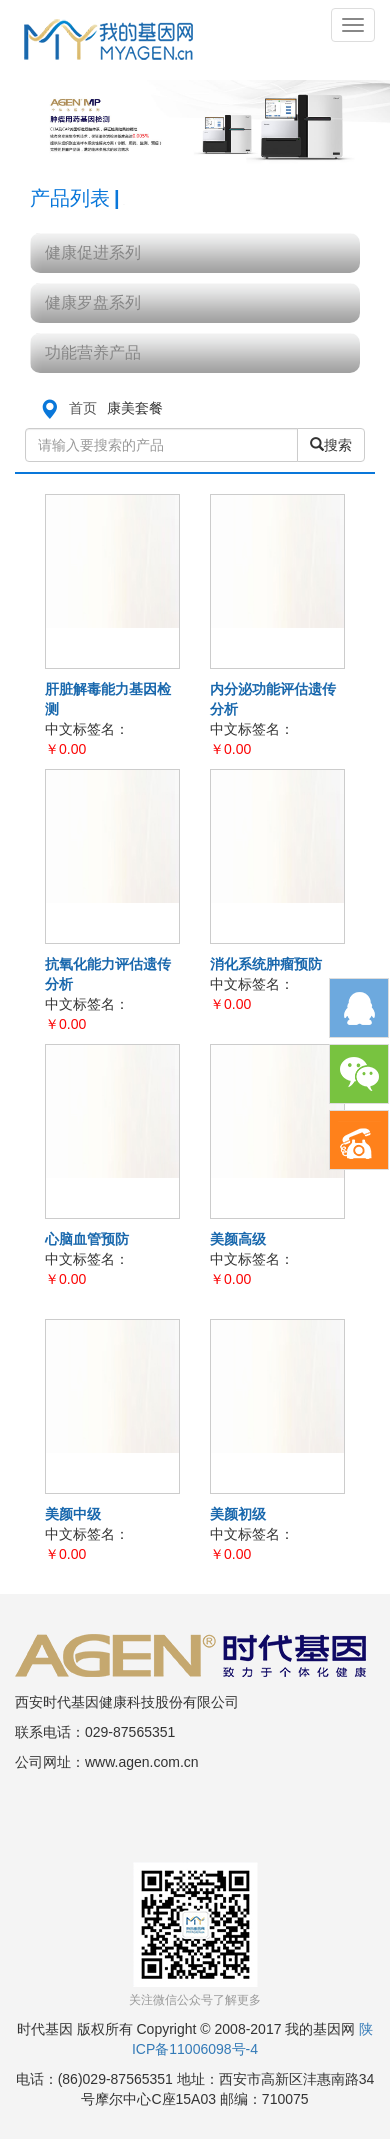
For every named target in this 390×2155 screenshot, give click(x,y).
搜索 (331, 445)
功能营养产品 (93, 352)
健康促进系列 (93, 252)
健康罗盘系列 (93, 302)
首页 (83, 408)
